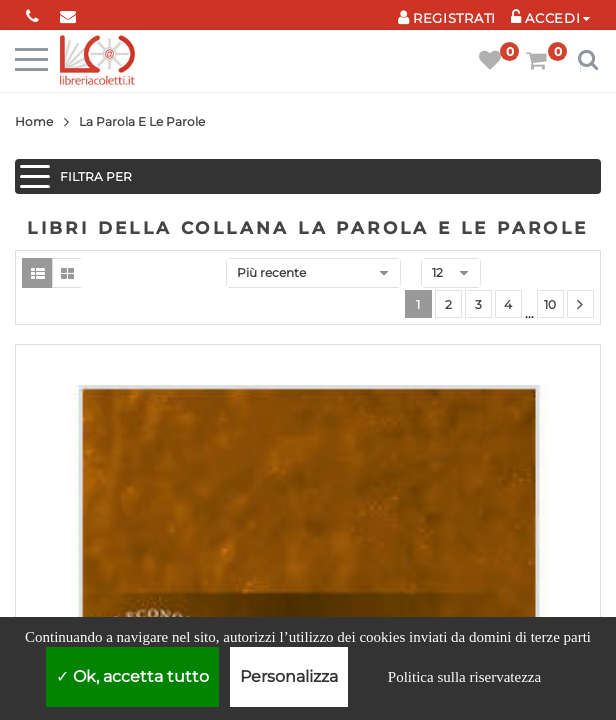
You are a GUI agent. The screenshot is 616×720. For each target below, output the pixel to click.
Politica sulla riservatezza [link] (464, 677)
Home (34, 121)
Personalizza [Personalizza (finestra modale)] (289, 676)
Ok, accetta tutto (132, 676)
